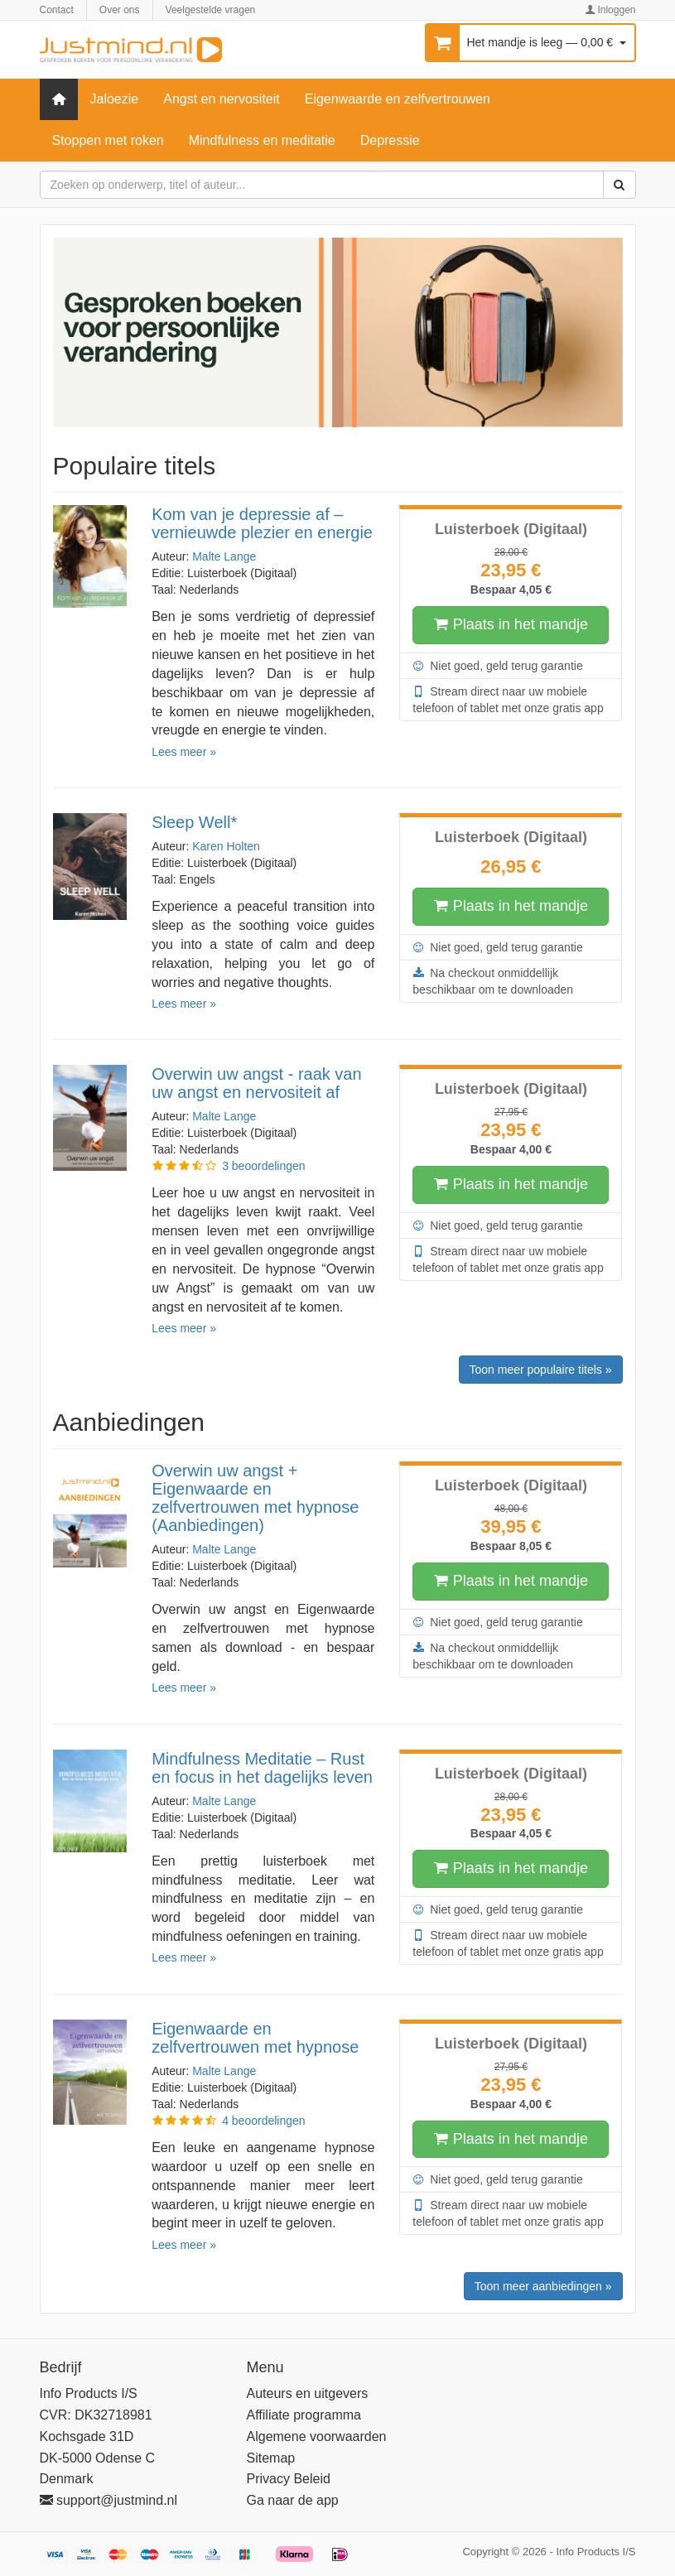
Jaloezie (114, 99)
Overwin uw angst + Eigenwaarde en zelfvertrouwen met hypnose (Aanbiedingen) (255, 1497)
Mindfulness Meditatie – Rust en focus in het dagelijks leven (262, 1768)
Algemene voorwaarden (317, 2436)
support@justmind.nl (109, 2500)
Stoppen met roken (108, 140)
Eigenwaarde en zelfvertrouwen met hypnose (255, 2038)
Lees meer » (184, 751)
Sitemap (271, 2458)
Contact (57, 10)
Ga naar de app (293, 2500)
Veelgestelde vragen (211, 10)
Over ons (119, 10)
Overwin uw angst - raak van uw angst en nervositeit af (256, 1083)
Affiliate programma (304, 2415)
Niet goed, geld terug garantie (497, 665)
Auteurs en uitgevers (308, 2393)
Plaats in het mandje (511, 625)
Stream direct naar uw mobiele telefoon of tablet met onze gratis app (507, 699)
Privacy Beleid (288, 2479)
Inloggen (610, 10)
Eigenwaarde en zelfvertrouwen (397, 99)
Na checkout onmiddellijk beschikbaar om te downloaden (492, 980)
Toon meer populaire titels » (541, 1369)
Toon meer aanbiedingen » (543, 2286)
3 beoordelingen (263, 1165)
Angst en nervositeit (221, 99)
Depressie (390, 140)
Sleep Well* (194, 822)
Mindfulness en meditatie (262, 140)
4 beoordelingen (263, 2120)
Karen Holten (226, 846)
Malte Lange (224, 556)
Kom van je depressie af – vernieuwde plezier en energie (262, 523)
